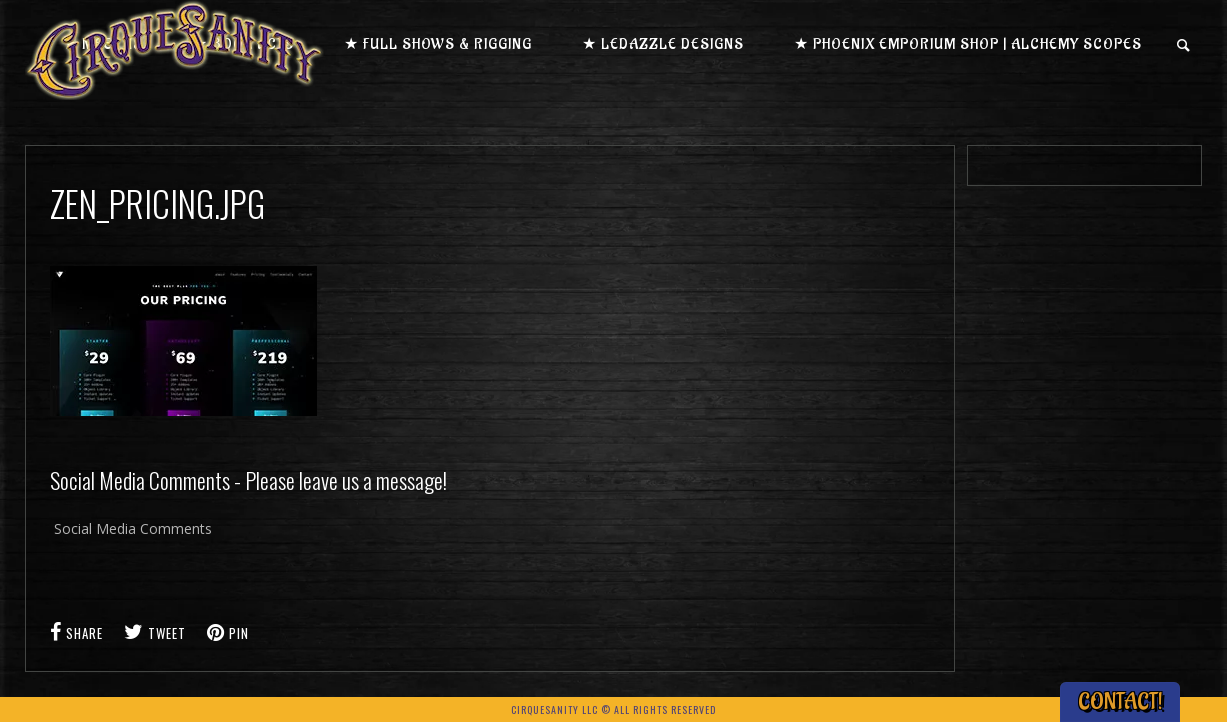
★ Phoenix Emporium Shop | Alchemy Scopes (968, 44)
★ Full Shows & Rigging (438, 44)
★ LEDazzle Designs (663, 44)
